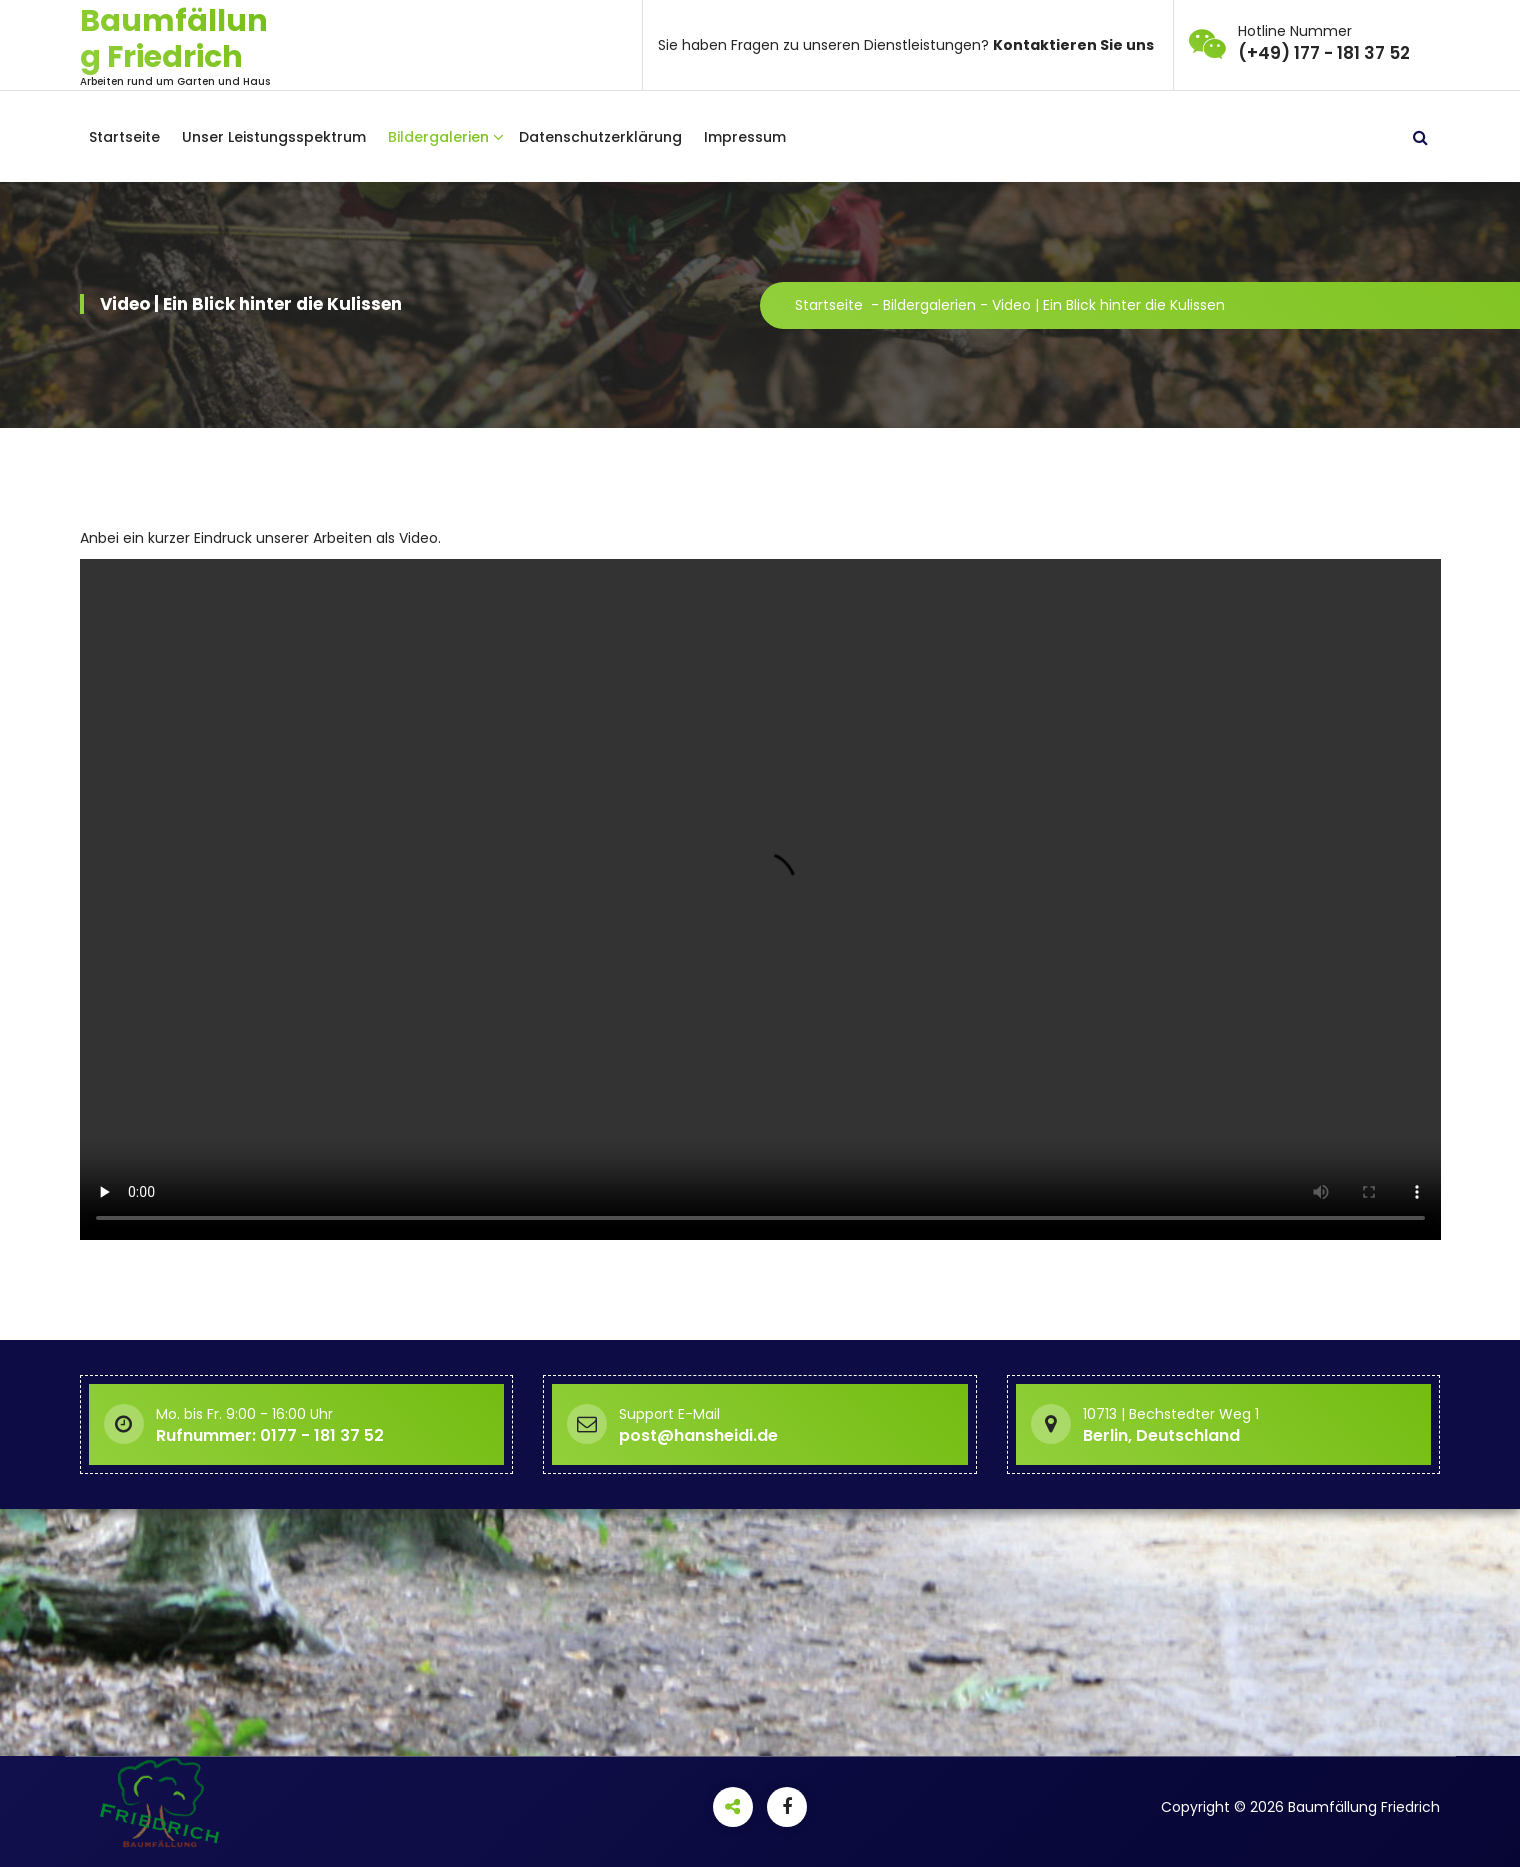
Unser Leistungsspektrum (274, 137)
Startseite (124, 137)
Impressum (745, 137)
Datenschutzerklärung (600, 137)
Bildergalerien (438, 137)
